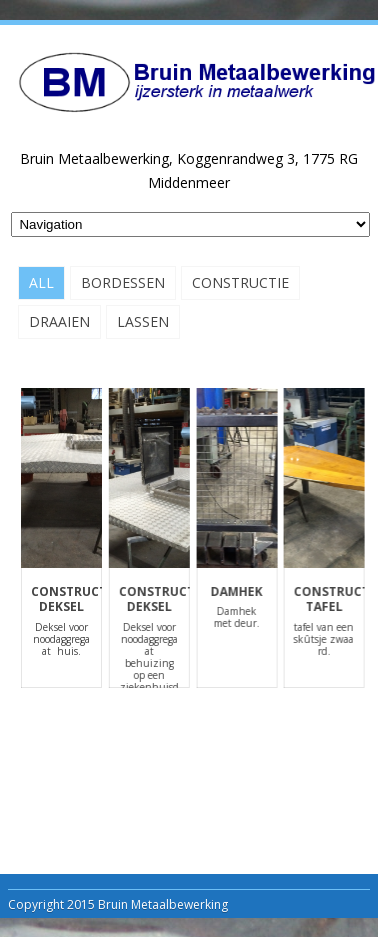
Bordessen (123, 282)
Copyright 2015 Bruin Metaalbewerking (118, 904)
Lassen (143, 321)
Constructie (240, 282)
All (41, 282)
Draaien (59, 321)
